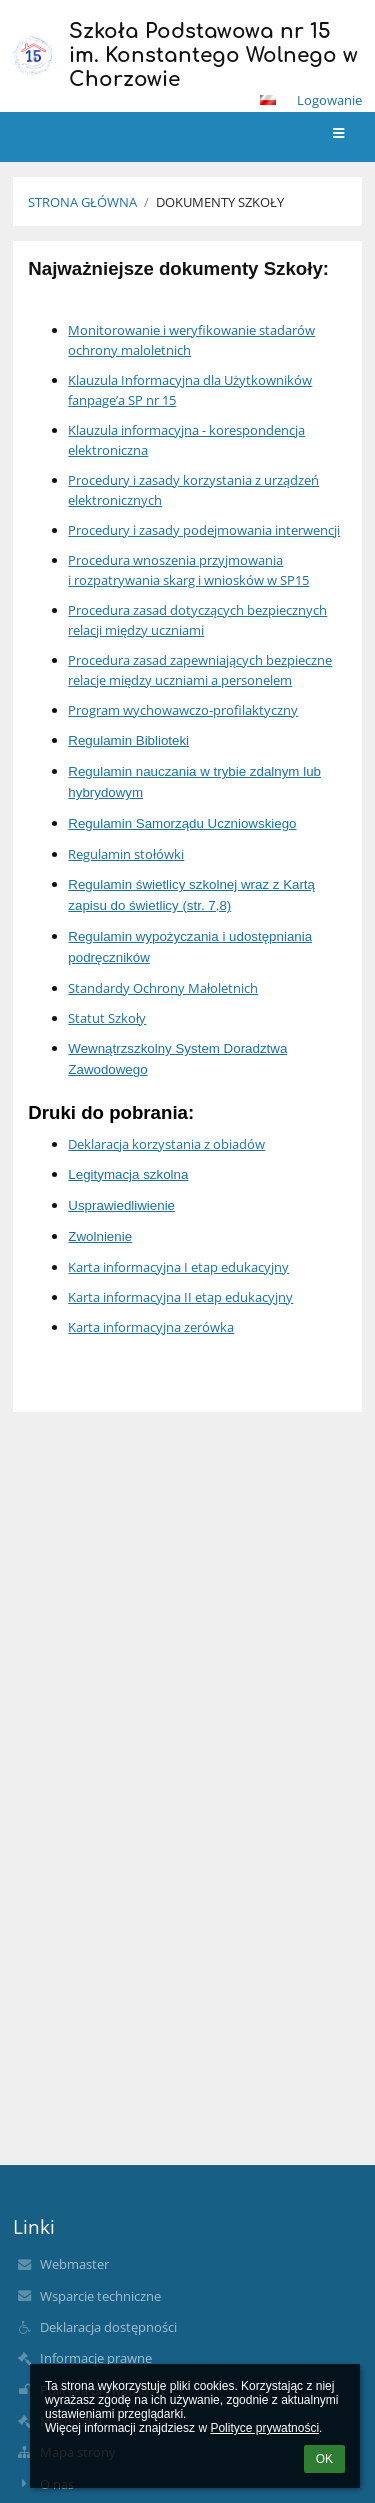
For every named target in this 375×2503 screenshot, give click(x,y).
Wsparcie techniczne (100, 2296)
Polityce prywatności (264, 2428)
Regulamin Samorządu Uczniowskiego (182, 823)
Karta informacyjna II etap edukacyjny (180, 1297)
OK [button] (324, 2459)
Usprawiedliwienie (121, 1205)
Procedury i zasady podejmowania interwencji (204, 530)
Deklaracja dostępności (108, 2327)
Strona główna (82, 202)
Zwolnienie (100, 1236)
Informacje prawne (96, 2358)
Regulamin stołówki (126, 854)
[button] (268, 100)
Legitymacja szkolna (128, 1174)
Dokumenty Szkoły (220, 202)
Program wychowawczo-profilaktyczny (183, 710)
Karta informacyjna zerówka (151, 1327)
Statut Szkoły (107, 1018)
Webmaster (74, 2264)
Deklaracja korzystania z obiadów (166, 1144)
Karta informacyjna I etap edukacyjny (178, 1267)
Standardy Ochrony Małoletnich (163, 988)
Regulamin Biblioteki (128, 740)
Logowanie (329, 100)
